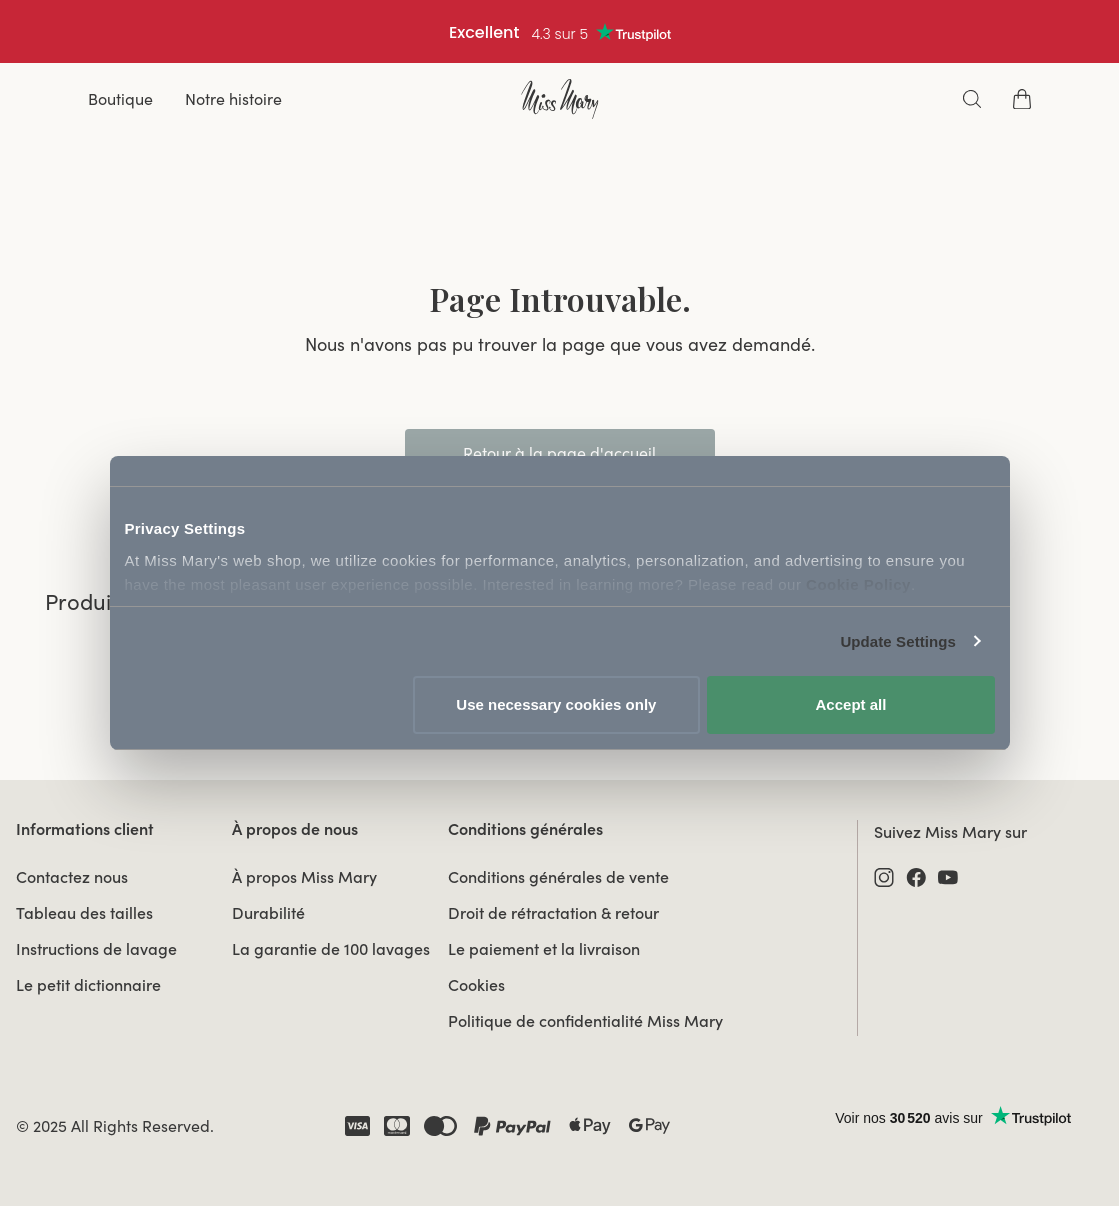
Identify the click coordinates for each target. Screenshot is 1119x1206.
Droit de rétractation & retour (553, 913)
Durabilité (268, 913)
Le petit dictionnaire (88, 985)
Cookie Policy (858, 584)
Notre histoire (233, 99)
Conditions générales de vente (558, 877)
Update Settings (898, 641)
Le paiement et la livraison (544, 949)
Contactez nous (72, 877)
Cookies (476, 985)
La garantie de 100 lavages (331, 949)
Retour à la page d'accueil (559, 453)
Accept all (851, 704)
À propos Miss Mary (304, 877)
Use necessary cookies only (556, 704)
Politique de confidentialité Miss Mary (585, 1021)
